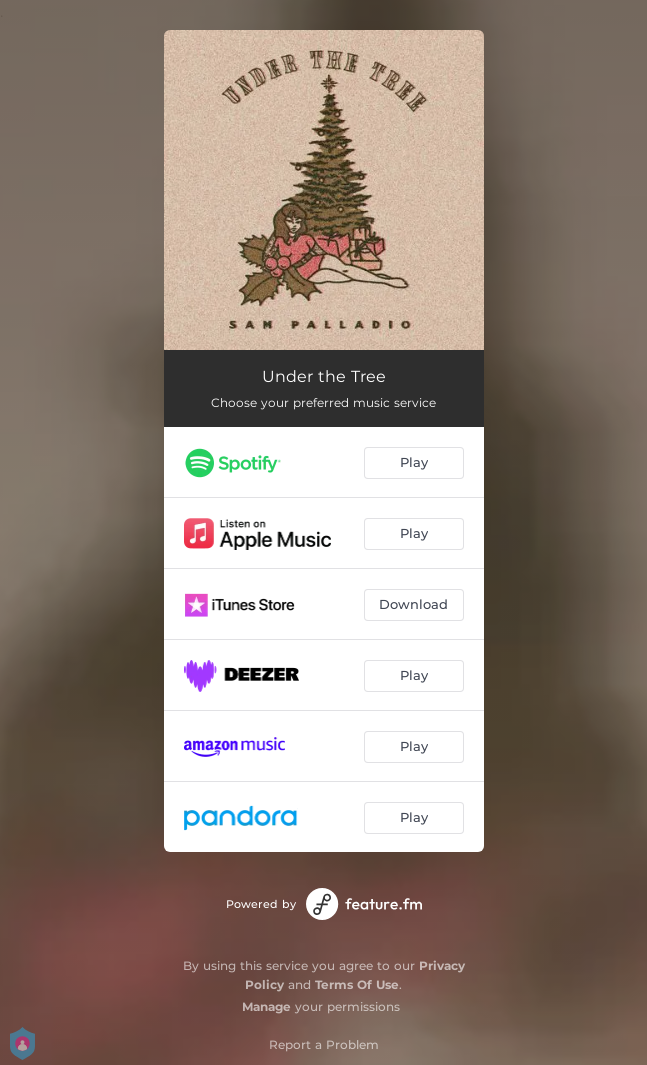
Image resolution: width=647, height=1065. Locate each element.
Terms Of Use (357, 984)
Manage (266, 1006)
